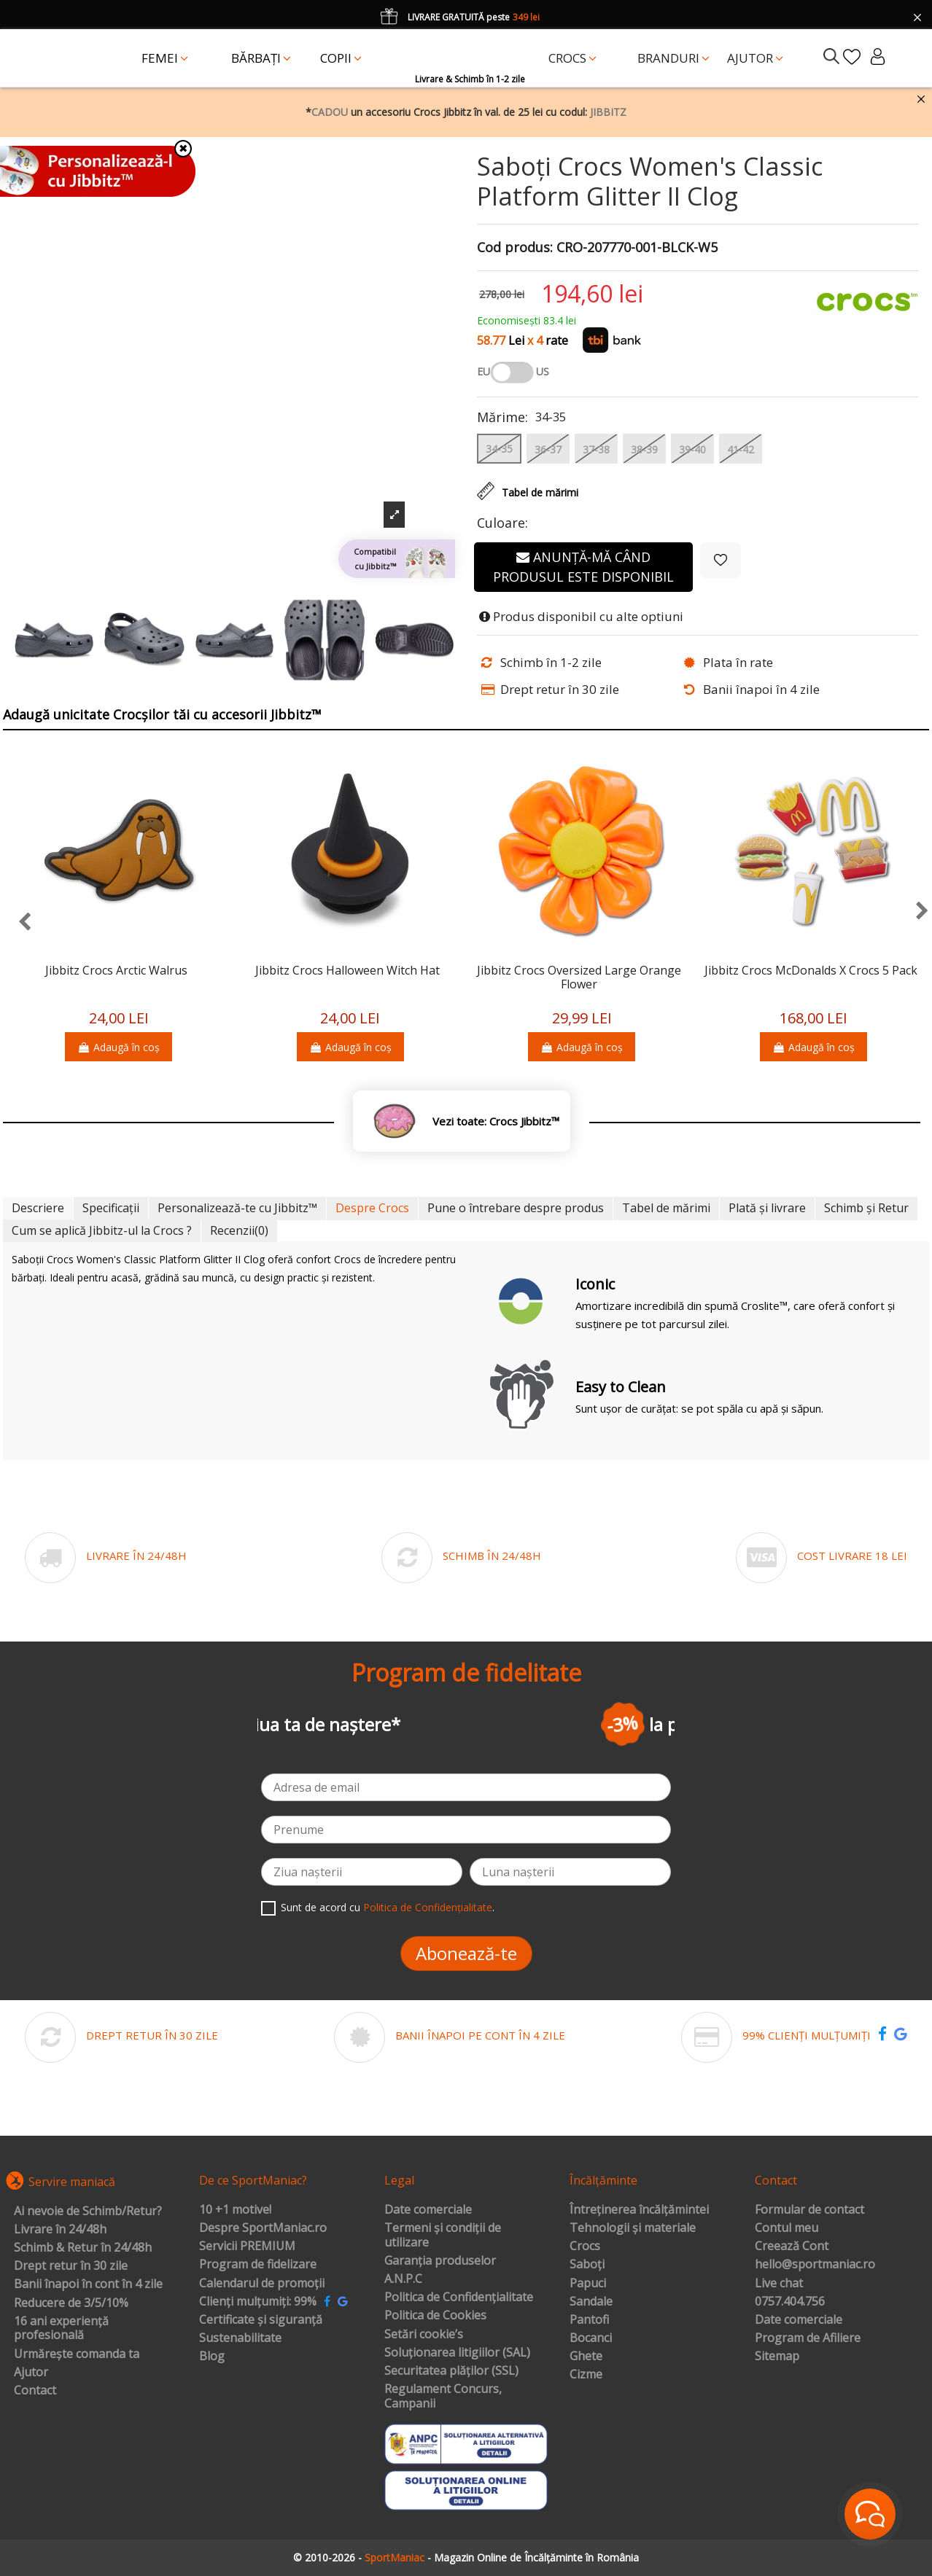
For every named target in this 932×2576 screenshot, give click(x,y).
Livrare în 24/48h (60, 2229)
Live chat (779, 2283)
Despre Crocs (372, 1208)
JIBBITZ (608, 112)
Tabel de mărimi (666, 1208)
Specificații (110, 1208)
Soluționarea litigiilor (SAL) (457, 2353)
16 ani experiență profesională (61, 2328)
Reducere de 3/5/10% (71, 2303)
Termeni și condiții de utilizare (442, 2235)
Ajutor (31, 2372)
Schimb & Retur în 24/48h (83, 2248)
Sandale (591, 2302)
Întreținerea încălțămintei (639, 2210)
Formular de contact (809, 2210)
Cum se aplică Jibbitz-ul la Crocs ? (102, 1230)
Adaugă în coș (118, 1047)
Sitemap (777, 2356)
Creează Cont (791, 2246)
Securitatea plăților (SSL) (451, 2371)
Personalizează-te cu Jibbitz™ (237, 1208)
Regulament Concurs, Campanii (443, 2396)
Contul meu (786, 2228)
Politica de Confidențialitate (427, 1907)
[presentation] (17, 922)
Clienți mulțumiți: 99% (258, 2302)
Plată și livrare (767, 1208)
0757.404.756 (790, 2302)
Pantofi (589, 2320)
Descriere (38, 1208)
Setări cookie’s (423, 2334)
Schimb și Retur (866, 1208)
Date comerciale (428, 2210)
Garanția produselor (440, 2261)
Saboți (587, 2264)
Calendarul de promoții (262, 2283)
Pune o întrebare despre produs (515, 1208)
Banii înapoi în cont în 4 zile (88, 2284)
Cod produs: (515, 248)
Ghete (586, 2356)
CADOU (329, 112)
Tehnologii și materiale (633, 2228)
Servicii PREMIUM (247, 2246)
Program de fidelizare (258, 2264)
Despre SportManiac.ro (263, 2228)
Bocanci (591, 2338)
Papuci (588, 2283)
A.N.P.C (403, 2279)
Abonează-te (466, 1953)
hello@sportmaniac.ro (815, 2264)
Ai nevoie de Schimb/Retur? (88, 2211)
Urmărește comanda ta (76, 2354)
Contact (35, 2391)
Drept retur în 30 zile (71, 2266)
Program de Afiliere (808, 2338)
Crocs (585, 2246)
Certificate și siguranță (260, 2320)
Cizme (586, 2375)
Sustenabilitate (240, 2338)
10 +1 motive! (235, 2210)
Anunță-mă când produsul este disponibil (583, 566)
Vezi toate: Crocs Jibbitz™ (495, 1121)
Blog (212, 2356)
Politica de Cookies (435, 2315)
